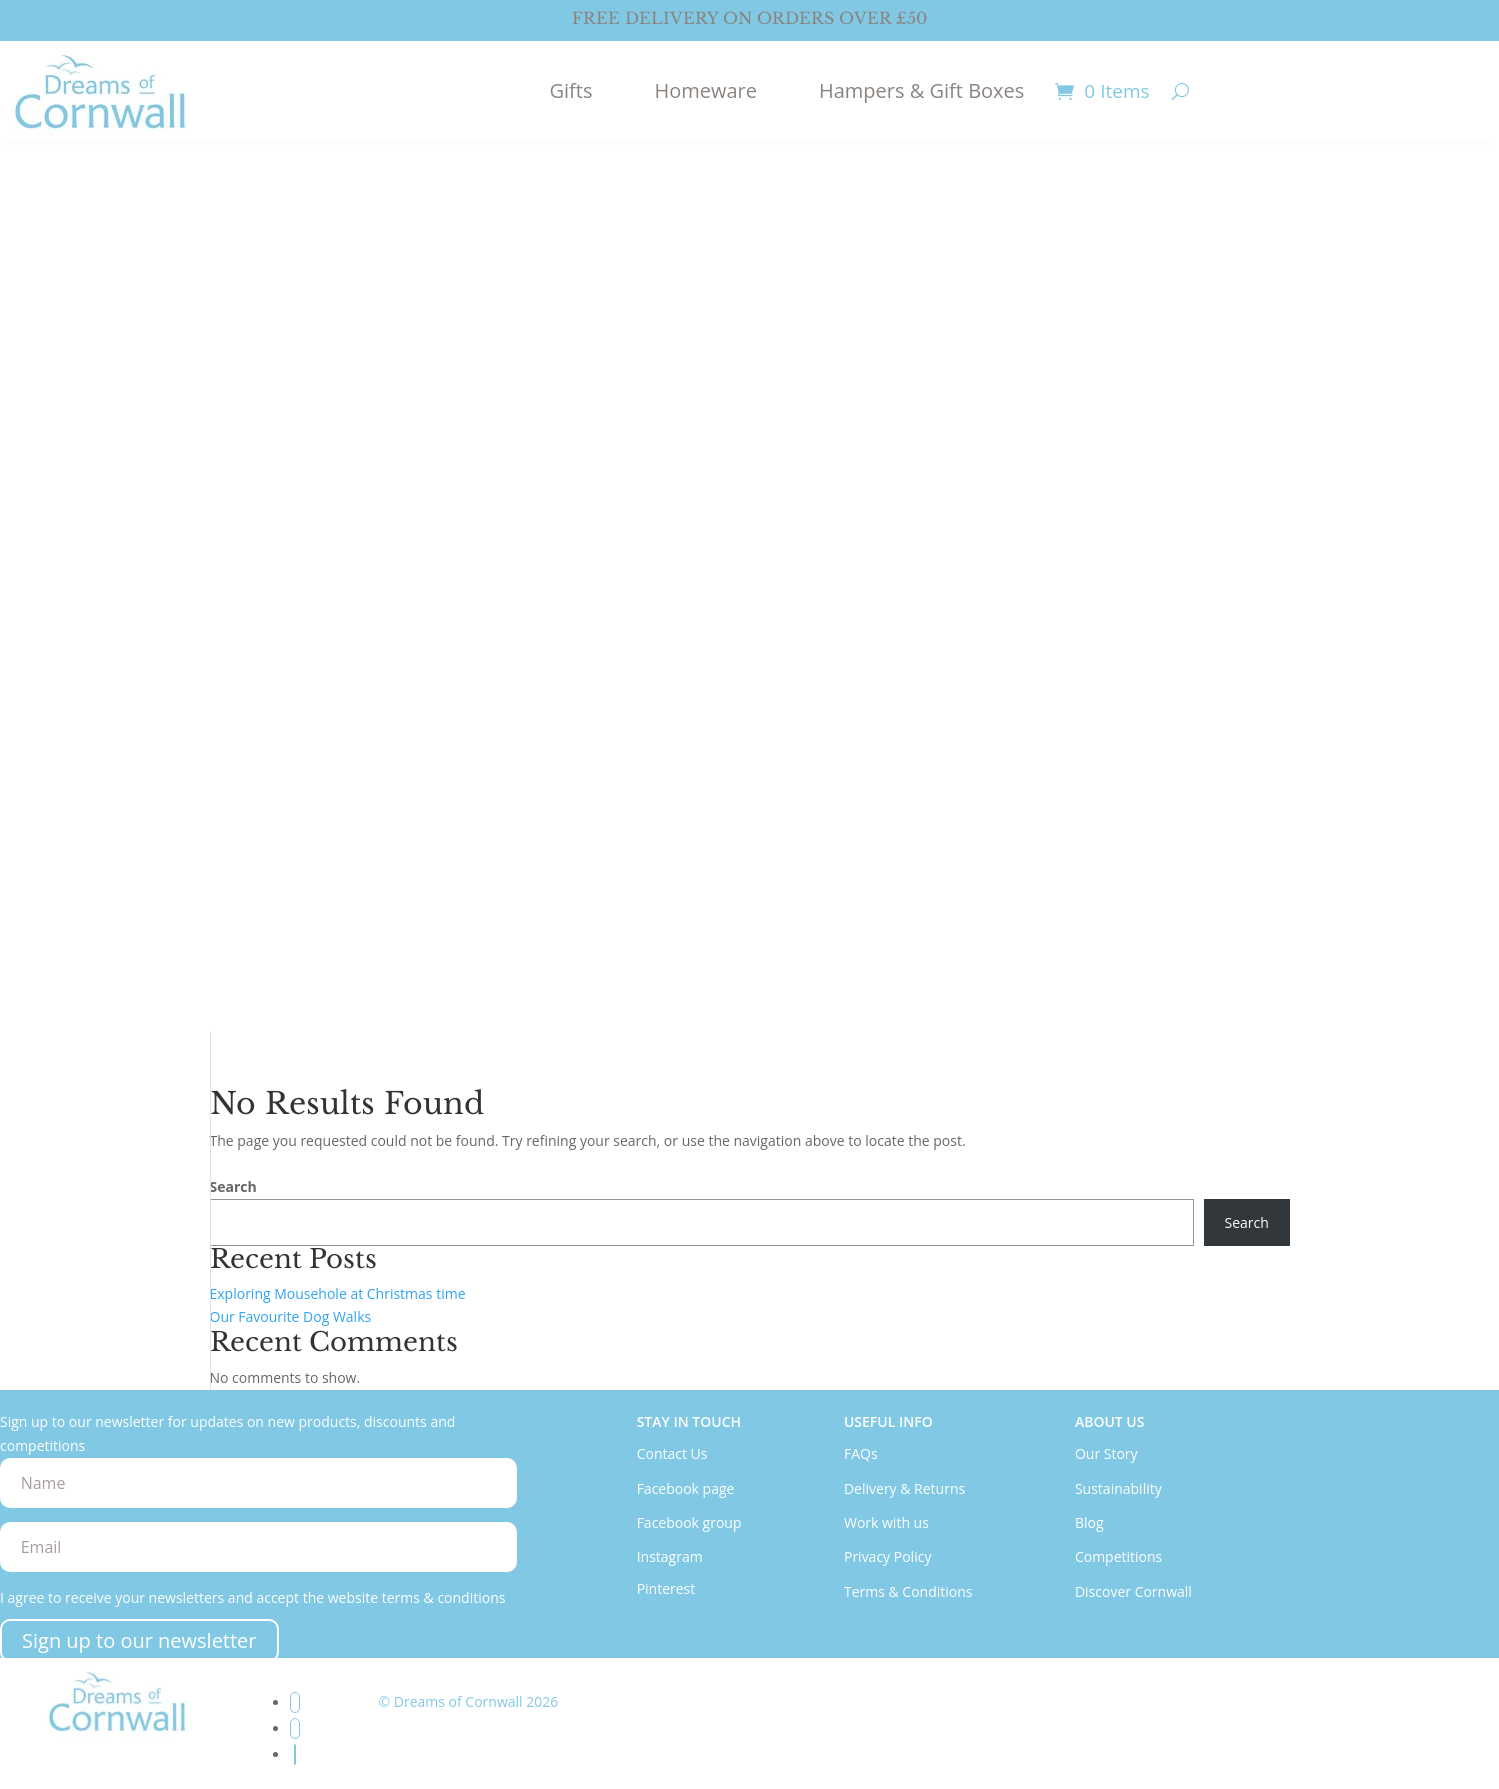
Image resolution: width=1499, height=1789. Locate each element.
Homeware (705, 90)
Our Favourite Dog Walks (291, 1316)
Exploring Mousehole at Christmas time (338, 1293)
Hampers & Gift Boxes (921, 90)
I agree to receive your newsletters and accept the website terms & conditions (252, 1597)
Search (233, 1186)
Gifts (570, 90)
